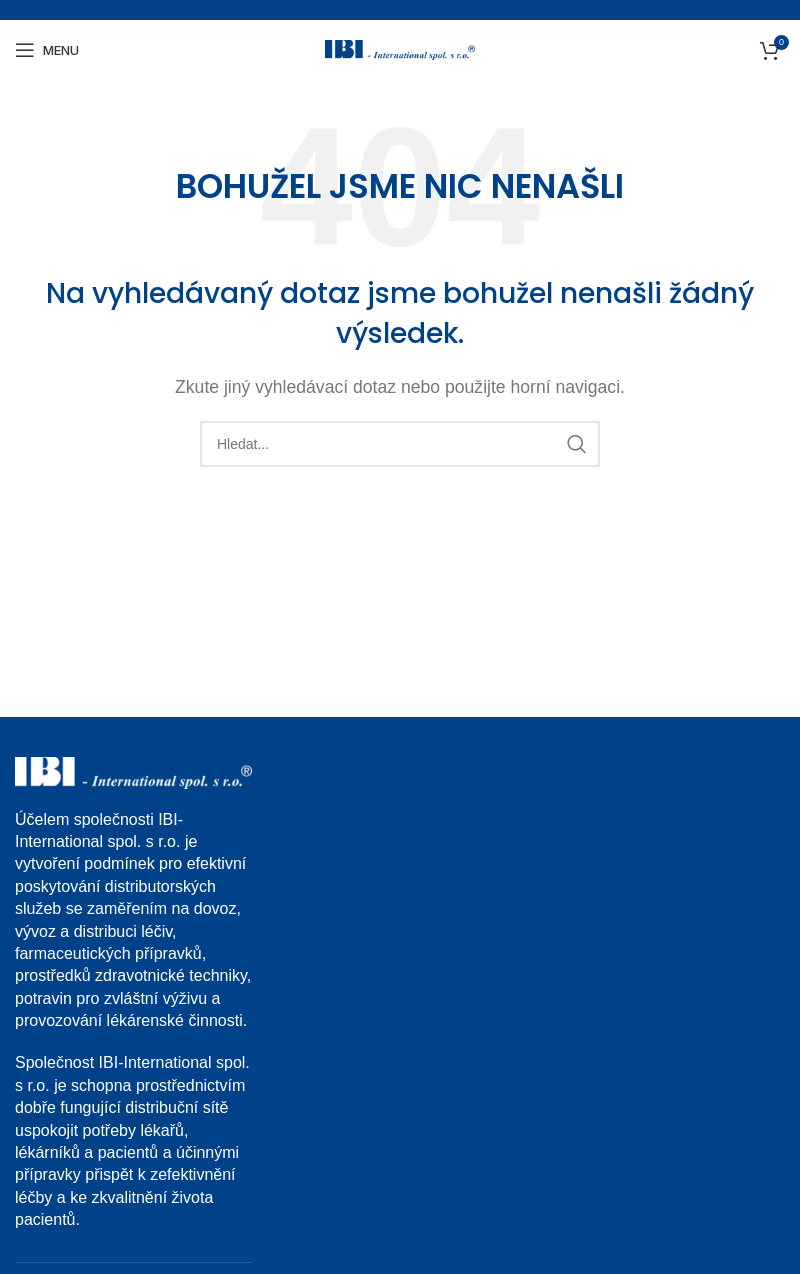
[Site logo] (400, 48)
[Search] (400, 444)
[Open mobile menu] (47, 50)
